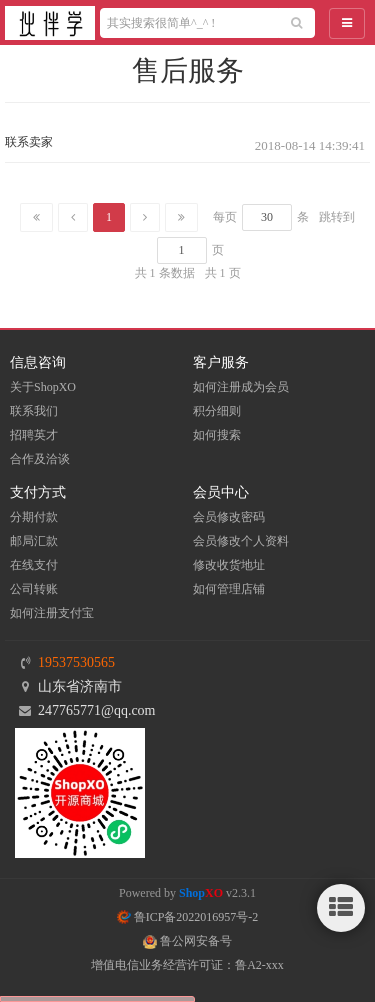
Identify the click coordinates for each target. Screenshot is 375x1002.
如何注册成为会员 (241, 387)
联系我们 (34, 411)
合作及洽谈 (40, 459)
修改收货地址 (229, 565)
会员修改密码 (229, 517)
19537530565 (76, 662)
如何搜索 (217, 435)
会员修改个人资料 (241, 541)
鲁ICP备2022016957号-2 (188, 917)
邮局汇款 (34, 541)
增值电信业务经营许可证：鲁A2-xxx (187, 965)
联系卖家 (29, 142)
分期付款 (34, 517)
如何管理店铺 (229, 589)
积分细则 (217, 411)
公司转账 (34, 589)
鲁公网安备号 (187, 941)
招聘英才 (34, 435)
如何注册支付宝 (52, 613)
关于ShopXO (43, 387)
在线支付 (34, 565)
